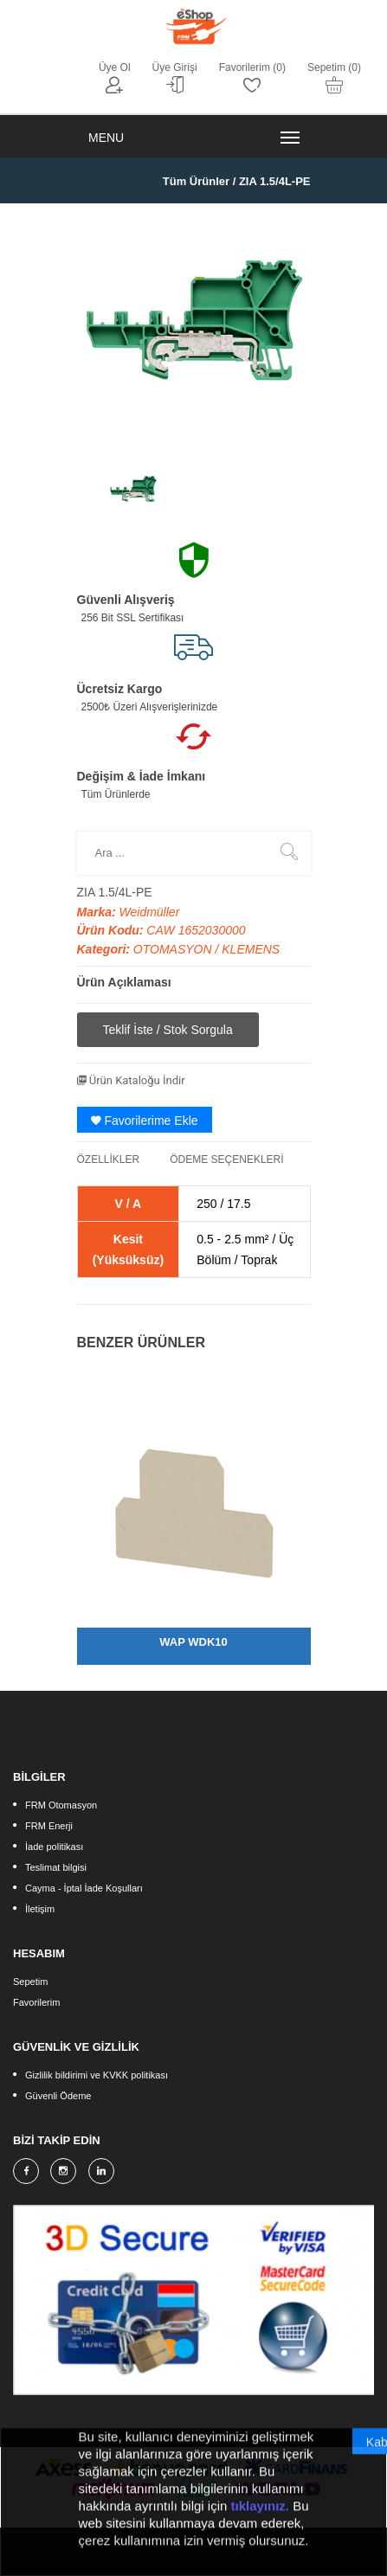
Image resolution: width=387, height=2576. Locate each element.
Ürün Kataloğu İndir (131, 1080)
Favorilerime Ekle (144, 1120)
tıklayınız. (260, 2513)
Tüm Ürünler (196, 181)
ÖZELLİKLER (108, 1159)
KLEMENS (251, 949)
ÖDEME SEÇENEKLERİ (226, 1159)
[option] (133, 489)
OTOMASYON (174, 949)
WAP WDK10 (193, 1641)
